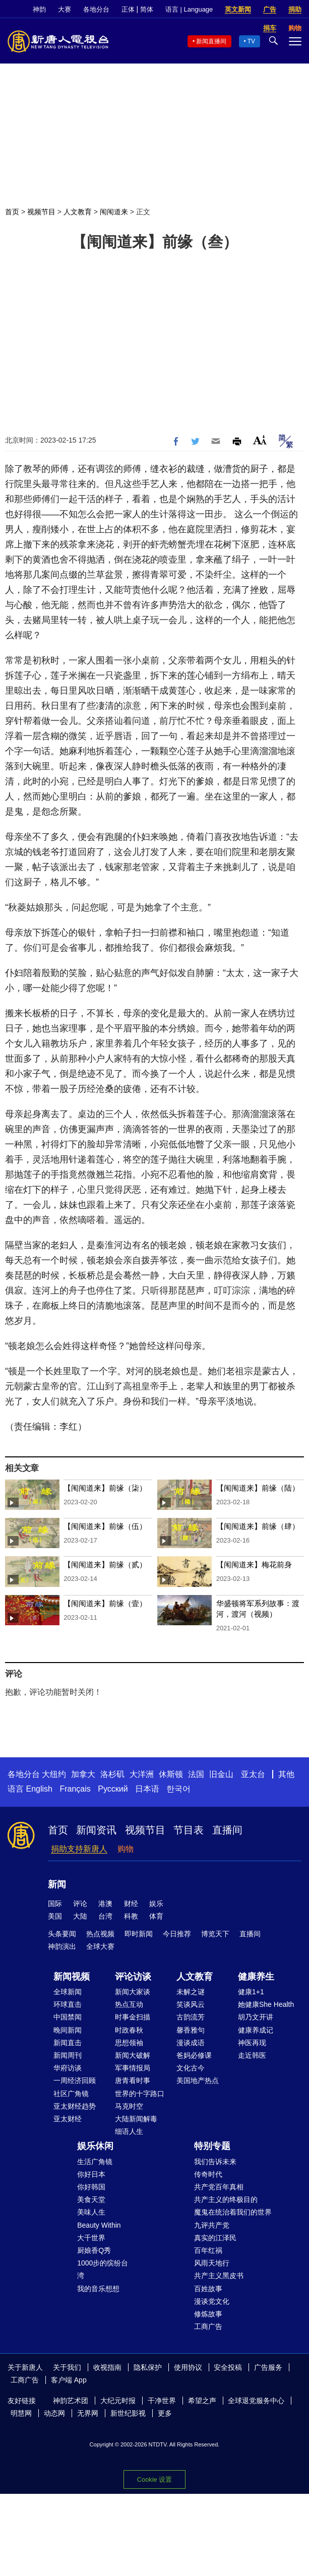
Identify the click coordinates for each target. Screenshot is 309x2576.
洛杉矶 (112, 1774)
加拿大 (83, 1774)
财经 (131, 1903)
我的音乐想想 (98, 2289)
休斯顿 (171, 1774)
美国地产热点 (197, 2080)
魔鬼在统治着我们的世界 (233, 2212)
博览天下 (215, 1934)
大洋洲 (142, 1774)
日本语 (147, 1789)
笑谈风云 (190, 2004)
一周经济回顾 (74, 2080)
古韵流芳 (190, 2017)
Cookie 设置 (154, 2479)
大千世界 (91, 2238)
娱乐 (156, 1903)
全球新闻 (67, 1992)
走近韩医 (252, 2055)
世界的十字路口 (139, 2094)
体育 (156, 1916)
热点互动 (129, 2004)
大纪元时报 (118, 2401)
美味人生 (91, 2212)
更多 (165, 2413)
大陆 (80, 1916)
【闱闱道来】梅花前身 (254, 1564)
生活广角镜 (94, 2162)
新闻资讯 (96, 1829)
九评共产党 (211, 2225)
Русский (113, 1789)
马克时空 (129, 2106)
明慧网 (21, 2413)
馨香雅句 (190, 2030)
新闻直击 (67, 2043)
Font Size (260, 440)
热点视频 (100, 1934)
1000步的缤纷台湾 (102, 2269)
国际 (55, 1903)
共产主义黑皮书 (218, 2276)
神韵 (39, 9)
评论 (80, 1903)
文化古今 (190, 2068)
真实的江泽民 (215, 2238)
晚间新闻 (67, 2030)
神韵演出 (62, 1946)
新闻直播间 (211, 41)
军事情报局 (132, 2068)
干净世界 (162, 2401)
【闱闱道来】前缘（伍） (105, 1526)
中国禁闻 (67, 2017)
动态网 (54, 2413)
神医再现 (252, 2043)
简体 (146, 9)
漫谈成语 (190, 2043)
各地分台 (96, 9)
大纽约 (54, 1774)
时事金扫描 (132, 2017)
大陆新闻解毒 (136, 2119)
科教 (131, 1916)
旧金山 (221, 1774)
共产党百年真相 (218, 2187)
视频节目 (41, 212)
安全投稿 (228, 2367)
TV (251, 41)
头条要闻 (62, 1934)
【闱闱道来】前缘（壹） (105, 1603)
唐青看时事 (132, 2080)
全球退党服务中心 (256, 2401)
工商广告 (208, 2326)
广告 (269, 9)
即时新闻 (139, 1934)
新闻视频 (71, 1977)
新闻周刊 (67, 2055)
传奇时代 (208, 2174)
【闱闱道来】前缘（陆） (257, 1488)
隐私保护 (148, 2367)
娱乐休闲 (95, 2146)
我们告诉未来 (215, 2162)
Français (74, 1789)
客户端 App (69, 2380)
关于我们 (67, 2367)
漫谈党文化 (211, 2301)
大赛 (64, 9)
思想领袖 (129, 2043)
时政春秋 (129, 2030)
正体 (128, 9)
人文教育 (78, 212)
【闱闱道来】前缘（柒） (105, 1488)
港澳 (105, 1903)
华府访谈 (67, 2068)
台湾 (105, 1916)
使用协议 (188, 2367)
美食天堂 (91, 2199)
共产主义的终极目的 (226, 2199)
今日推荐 (177, 1934)
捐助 (294, 9)
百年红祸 (208, 2250)
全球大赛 (100, 1946)
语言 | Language (189, 9)
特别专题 (212, 2146)
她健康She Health (266, 2004)
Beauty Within (98, 2225)
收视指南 (107, 2367)
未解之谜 (190, 1992)
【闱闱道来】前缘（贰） (105, 1564)
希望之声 (202, 2401)
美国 (55, 1916)
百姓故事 (208, 2289)
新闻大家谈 (132, 1992)
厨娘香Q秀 (94, 2250)
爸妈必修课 (194, 2055)
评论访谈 (133, 1977)
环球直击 (67, 2004)
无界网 (87, 2413)
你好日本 (91, 2174)
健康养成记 (255, 2030)
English (39, 1789)
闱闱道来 (114, 212)
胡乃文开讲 (255, 2017)
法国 (196, 1774)
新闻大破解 (132, 2055)
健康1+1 (251, 1992)
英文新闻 (238, 9)
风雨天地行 (211, 2263)
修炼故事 (208, 2314)
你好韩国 (91, 2187)
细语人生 (129, 2131)
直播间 (227, 1829)
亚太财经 (67, 2119)
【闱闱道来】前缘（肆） (257, 1526)
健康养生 (256, 1977)
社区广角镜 (71, 2094)
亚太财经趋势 (74, 2106)
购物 (125, 1849)
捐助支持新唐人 (79, 1849)
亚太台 (253, 1774)
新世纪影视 (128, 2413)
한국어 (178, 1789)
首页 (12, 212)
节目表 (188, 1829)
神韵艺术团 (70, 2401)
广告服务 (268, 2367)
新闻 (57, 1884)
